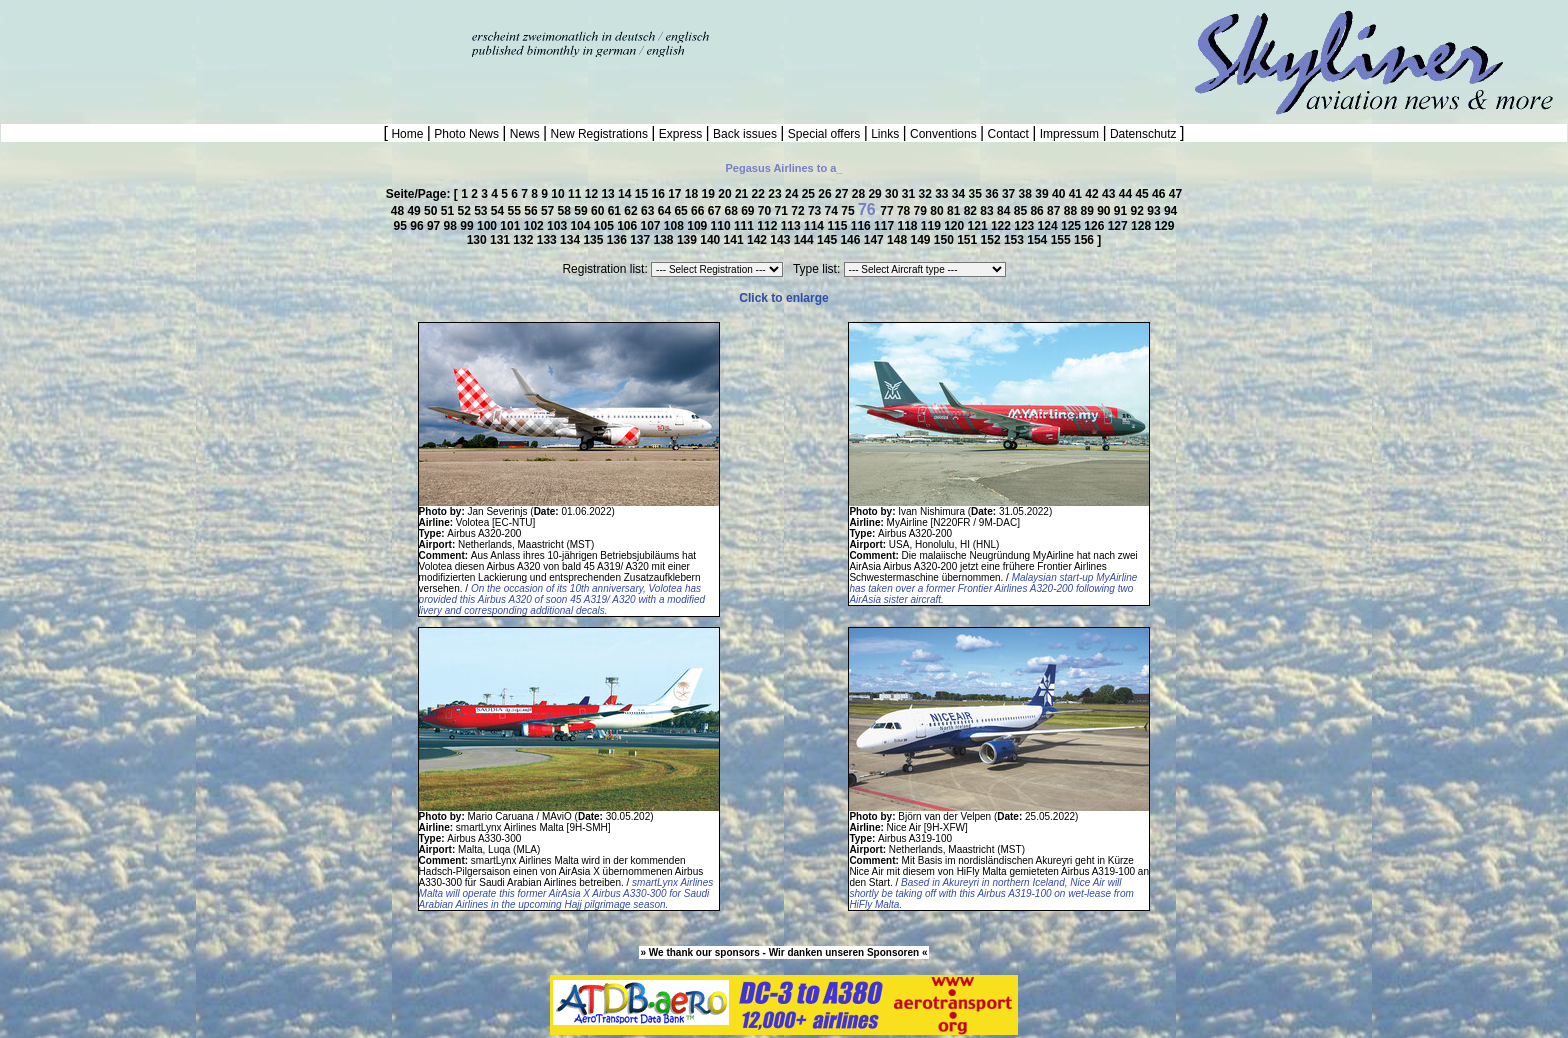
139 (688, 240)
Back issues (745, 134)
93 (1155, 211)
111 (745, 226)
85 (1022, 211)
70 (766, 211)
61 (616, 211)
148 (898, 240)
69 (749, 211)
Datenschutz (1143, 134)
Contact (1008, 134)
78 (905, 211)
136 (618, 240)
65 (682, 211)
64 (666, 211)
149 (921, 240)
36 (993, 194)
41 (1077, 194)
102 (535, 226)
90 (1105, 211)
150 (945, 240)
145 (828, 240)
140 (711, 240)
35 (977, 194)
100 (488, 226)
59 (582, 211)
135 (594, 240)
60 (599, 211)
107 (652, 226)
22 (760, 194)
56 (532, 211)
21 (743, 194)
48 (399, 211)
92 (1139, 211)
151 (968, 240)
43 (1110, 194)
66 (699, 211)
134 (571, 240)
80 (938, 211)
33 (943, 194)
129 (1164, 226)
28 (860, 194)
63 (649, 211)
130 (478, 240)
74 (833, 211)
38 (1027, 194)
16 (659, 194)
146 (851, 240)
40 (1060, 194)
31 (910, 194)
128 (1142, 226)
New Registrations (599, 134)
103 (558, 226)
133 (548, 240)
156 (1085, 240)
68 (732, 211)
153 (1015, 240)
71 (783, 211)
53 (482, 211)
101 (511, 226)
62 (632, 211)
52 (465, 211)
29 (876, 194)
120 (955, 226)
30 (893, 194)
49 (415, 211)
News (524, 134)
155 (1062, 240)
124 (1049, 226)
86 (1038, 211)
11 (576, 194)
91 (1122, 211)
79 (922, 211)
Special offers (824, 134)
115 (838, 226)
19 (710, 194)
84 (1005, 211)
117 (885, 226)
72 (799, 211)
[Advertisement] (234, 30)
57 (549, 211)
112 (768, 226)
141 (735, 240)
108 (675, 226)
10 (559, 194)
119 (932, 226)
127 (1119, 226)
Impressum (1069, 134)
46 (1160, 194)
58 (566, 211)
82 (972, 211)
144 (805, 240)
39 (1043, 194)
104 (581, 226)
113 (792, 226)
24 (793, 194)
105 (605, 226)
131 (501, 240)
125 (1072, 226)
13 (609, 194)
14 (626, 194)
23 (776, 194)
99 (468, 226)
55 (516, 211)
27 (843, 194)
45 (1143, 194)
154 (1038, 240)
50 (432, 211)
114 (815, 226)
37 (1010, 194)
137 (641, 240)
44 (1127, 194)
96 (418, 226)
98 (452, 226)
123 (1025, 226)
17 (676, 194)
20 (726, 194)
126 (1095, 226)
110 (722, 226)
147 (875, 240)
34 (960, 194)
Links (885, 134)
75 (849, 211)
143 (781, 240)
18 (693, 194)
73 (816, 211)
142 (758, 240)
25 (810, 194)
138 (665, 240)
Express (680, 134)
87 (1055, 211)
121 (979, 226)
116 (862, 226)
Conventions (943, 134)
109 (698, 226)
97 (435, 226)
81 (955, 211)
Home (407, 134)
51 (449, 211)
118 (908, 226)
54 (499, 211)
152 (992, 240)
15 (643, 194)
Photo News (466, 134)
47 (1175, 194)
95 (402, 226)
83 (988, 211)
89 (1088, 211)
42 (1093, 194)
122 (1002, 226)
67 (716, 211)
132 (524, 240)
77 (888, 211)
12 (593, 194)
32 (926, 194)
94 (1170, 211)
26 (826, 194)
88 (1072, 211)
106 (628, 226)
